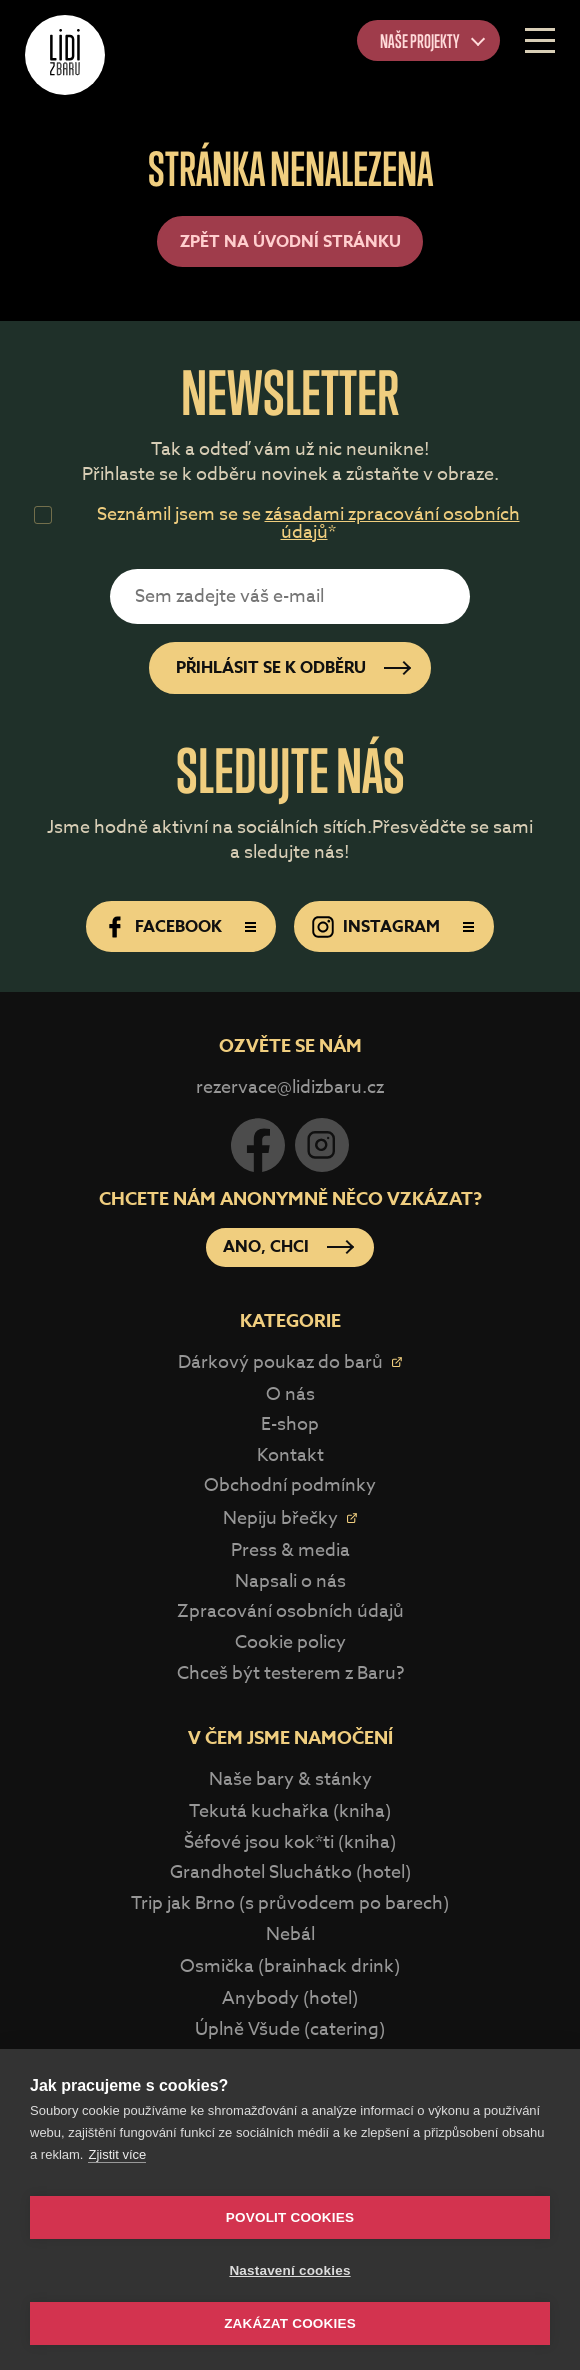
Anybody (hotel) (290, 1998)
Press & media (290, 1550)
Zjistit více (117, 2154)
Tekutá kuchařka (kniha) (290, 1811)
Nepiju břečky (280, 1518)
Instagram (391, 927)
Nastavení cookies (289, 2270)
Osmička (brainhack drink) (290, 1966)
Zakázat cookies (290, 2323)
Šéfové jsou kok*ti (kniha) (290, 1842)
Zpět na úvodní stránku (290, 242)
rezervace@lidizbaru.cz (290, 1087)
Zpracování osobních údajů (290, 1611)
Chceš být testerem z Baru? (290, 1673)
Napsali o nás (290, 1581)
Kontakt (290, 1455)
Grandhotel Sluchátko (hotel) (290, 1872)
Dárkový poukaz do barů (280, 1362)
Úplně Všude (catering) (290, 2029)
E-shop (290, 1424)
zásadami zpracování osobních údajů (392, 523)
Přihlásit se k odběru (271, 668)
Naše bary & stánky (290, 1779)
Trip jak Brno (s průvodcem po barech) (290, 1903)
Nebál (290, 1934)
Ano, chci (266, 1247)
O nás (290, 1394)
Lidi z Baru (65, 55)
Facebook (178, 927)
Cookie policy (290, 1642)
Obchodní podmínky (290, 1485)
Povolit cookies (290, 2217)
